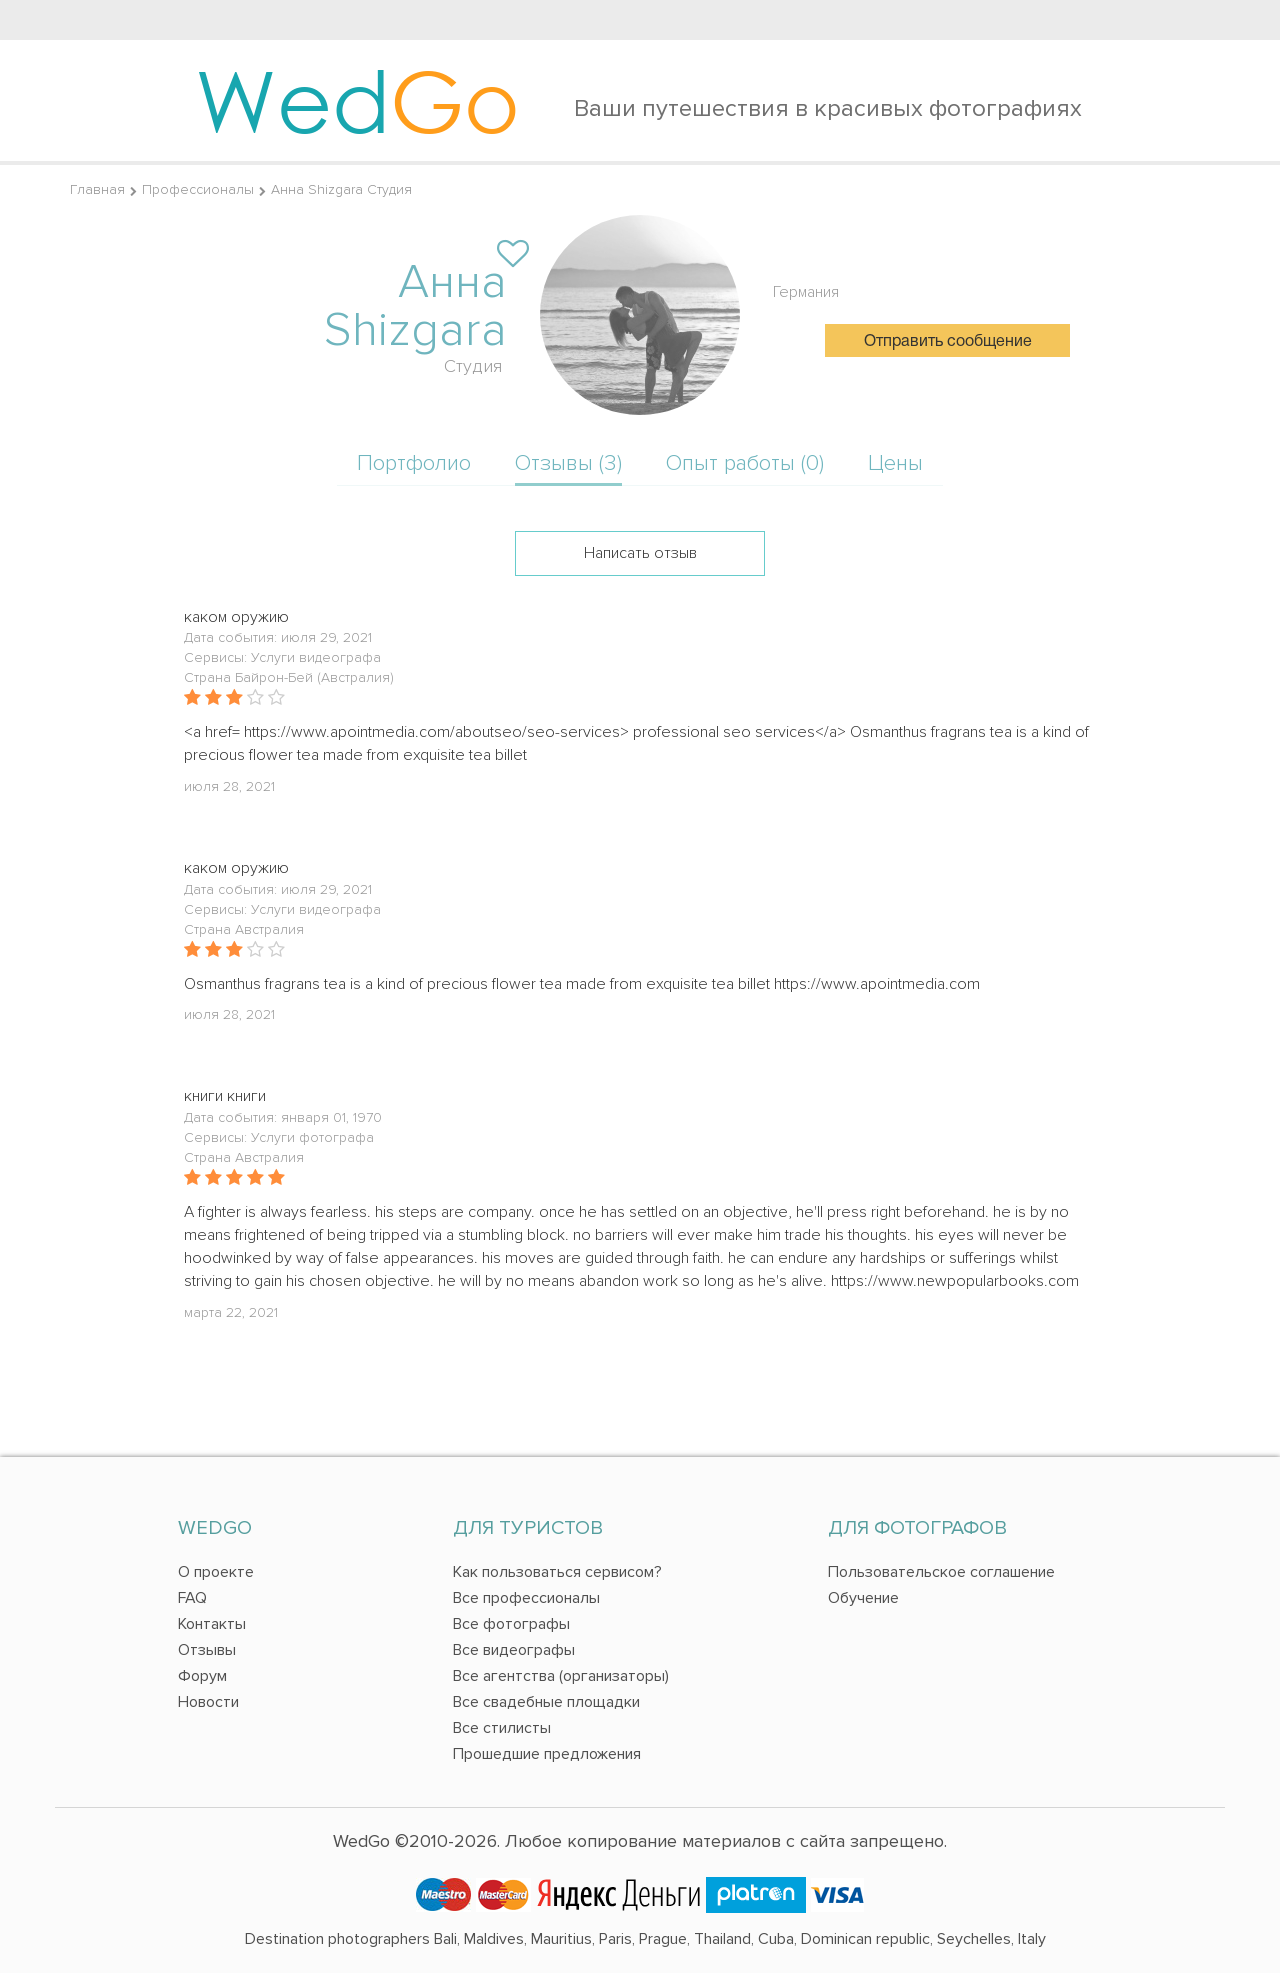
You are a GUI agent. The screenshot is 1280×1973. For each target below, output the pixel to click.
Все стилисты (502, 1728)
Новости (208, 1702)
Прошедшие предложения (547, 1754)
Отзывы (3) (568, 463)
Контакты (212, 1624)
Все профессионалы (526, 1598)
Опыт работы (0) (745, 463)
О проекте (216, 1572)
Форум (202, 1676)
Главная (97, 189)
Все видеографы (514, 1650)
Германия (806, 292)
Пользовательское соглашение (941, 1572)
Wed (357, 100)
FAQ (192, 1598)
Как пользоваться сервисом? (557, 1572)
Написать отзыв (640, 553)
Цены (895, 463)
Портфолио (414, 463)
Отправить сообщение (948, 342)
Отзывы (207, 1650)
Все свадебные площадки (546, 1702)
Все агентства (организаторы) (561, 1676)
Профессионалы (198, 189)
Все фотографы (511, 1624)
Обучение (863, 1598)
